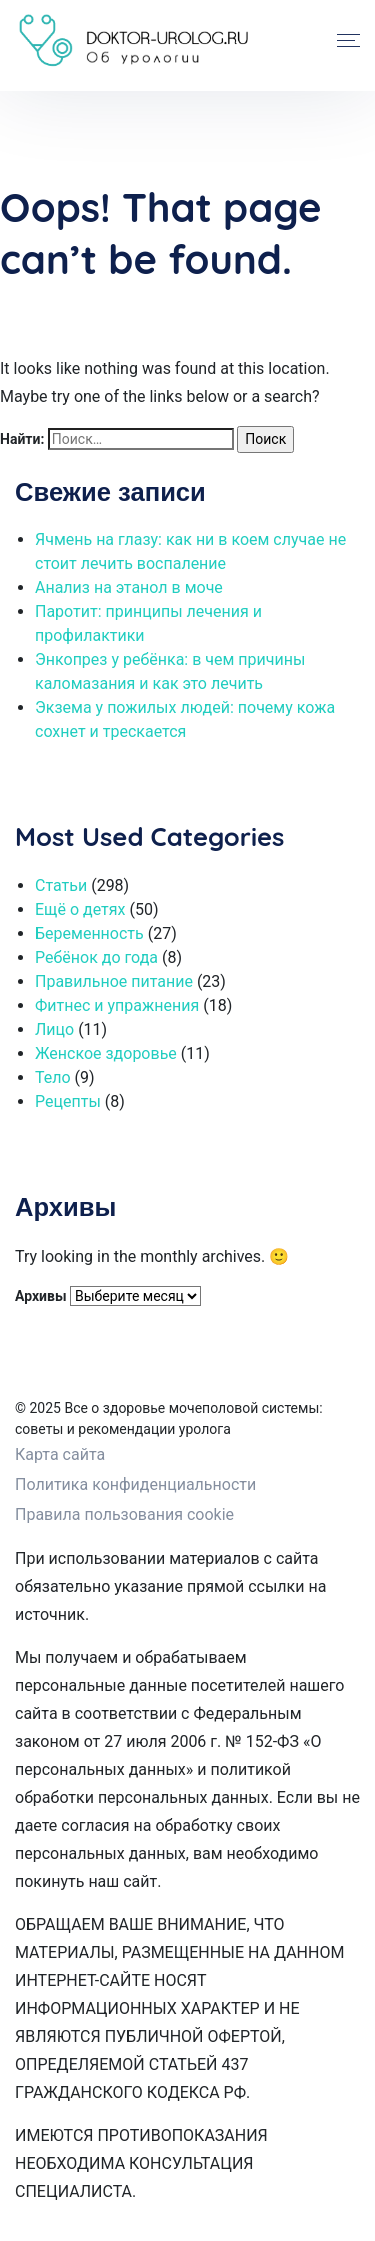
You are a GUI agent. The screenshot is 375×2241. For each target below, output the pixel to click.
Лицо (54, 1029)
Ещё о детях (80, 909)
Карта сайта (60, 1454)
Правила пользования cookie (124, 1514)
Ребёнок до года (96, 957)
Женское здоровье (106, 1053)
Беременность (89, 933)
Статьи (61, 885)
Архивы (41, 1296)
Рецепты (68, 1101)
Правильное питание (114, 981)
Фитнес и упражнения (117, 1005)
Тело (53, 1077)
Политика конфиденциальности (135, 1484)
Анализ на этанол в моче (129, 587)
